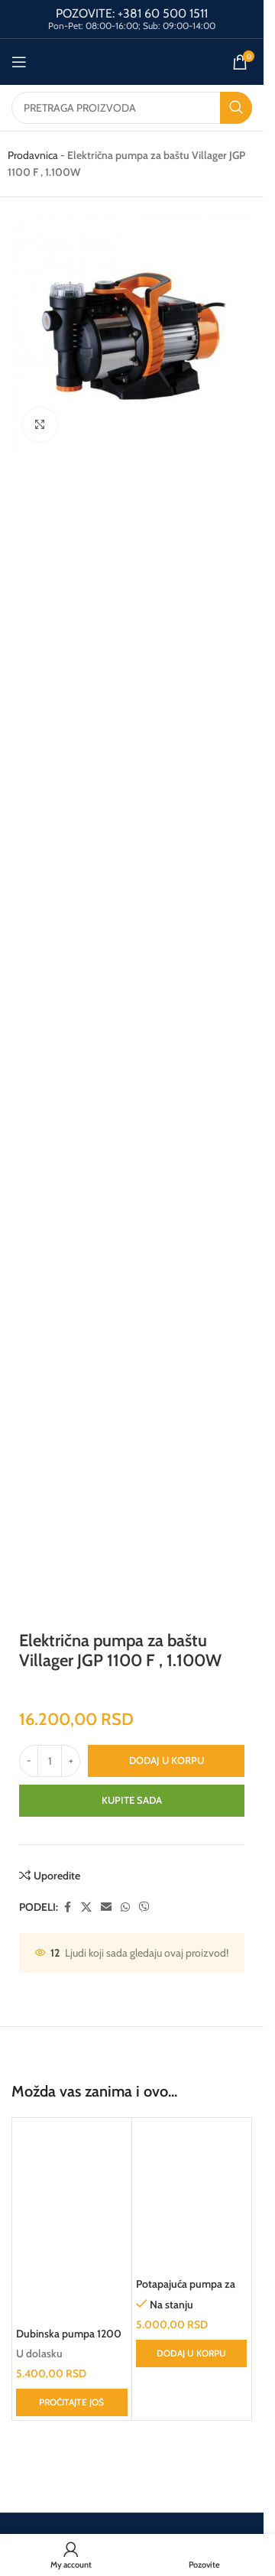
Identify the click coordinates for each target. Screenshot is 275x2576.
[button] (191, 2353)
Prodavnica (33, 155)
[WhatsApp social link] (125, 1907)
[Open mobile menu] (19, 62)
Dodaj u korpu (166, 1760)
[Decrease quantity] (28, 1761)
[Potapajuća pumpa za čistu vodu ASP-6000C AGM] (191, 2196)
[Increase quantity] (70, 1761)
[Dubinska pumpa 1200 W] (72, 2221)
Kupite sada (132, 1800)
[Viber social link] (144, 1907)
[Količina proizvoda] (49, 1761)
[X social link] (86, 1907)
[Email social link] (106, 1907)
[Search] (131, 108)
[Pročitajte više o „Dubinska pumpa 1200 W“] (72, 2402)
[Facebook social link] (67, 1907)
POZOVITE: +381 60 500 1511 (132, 13)
